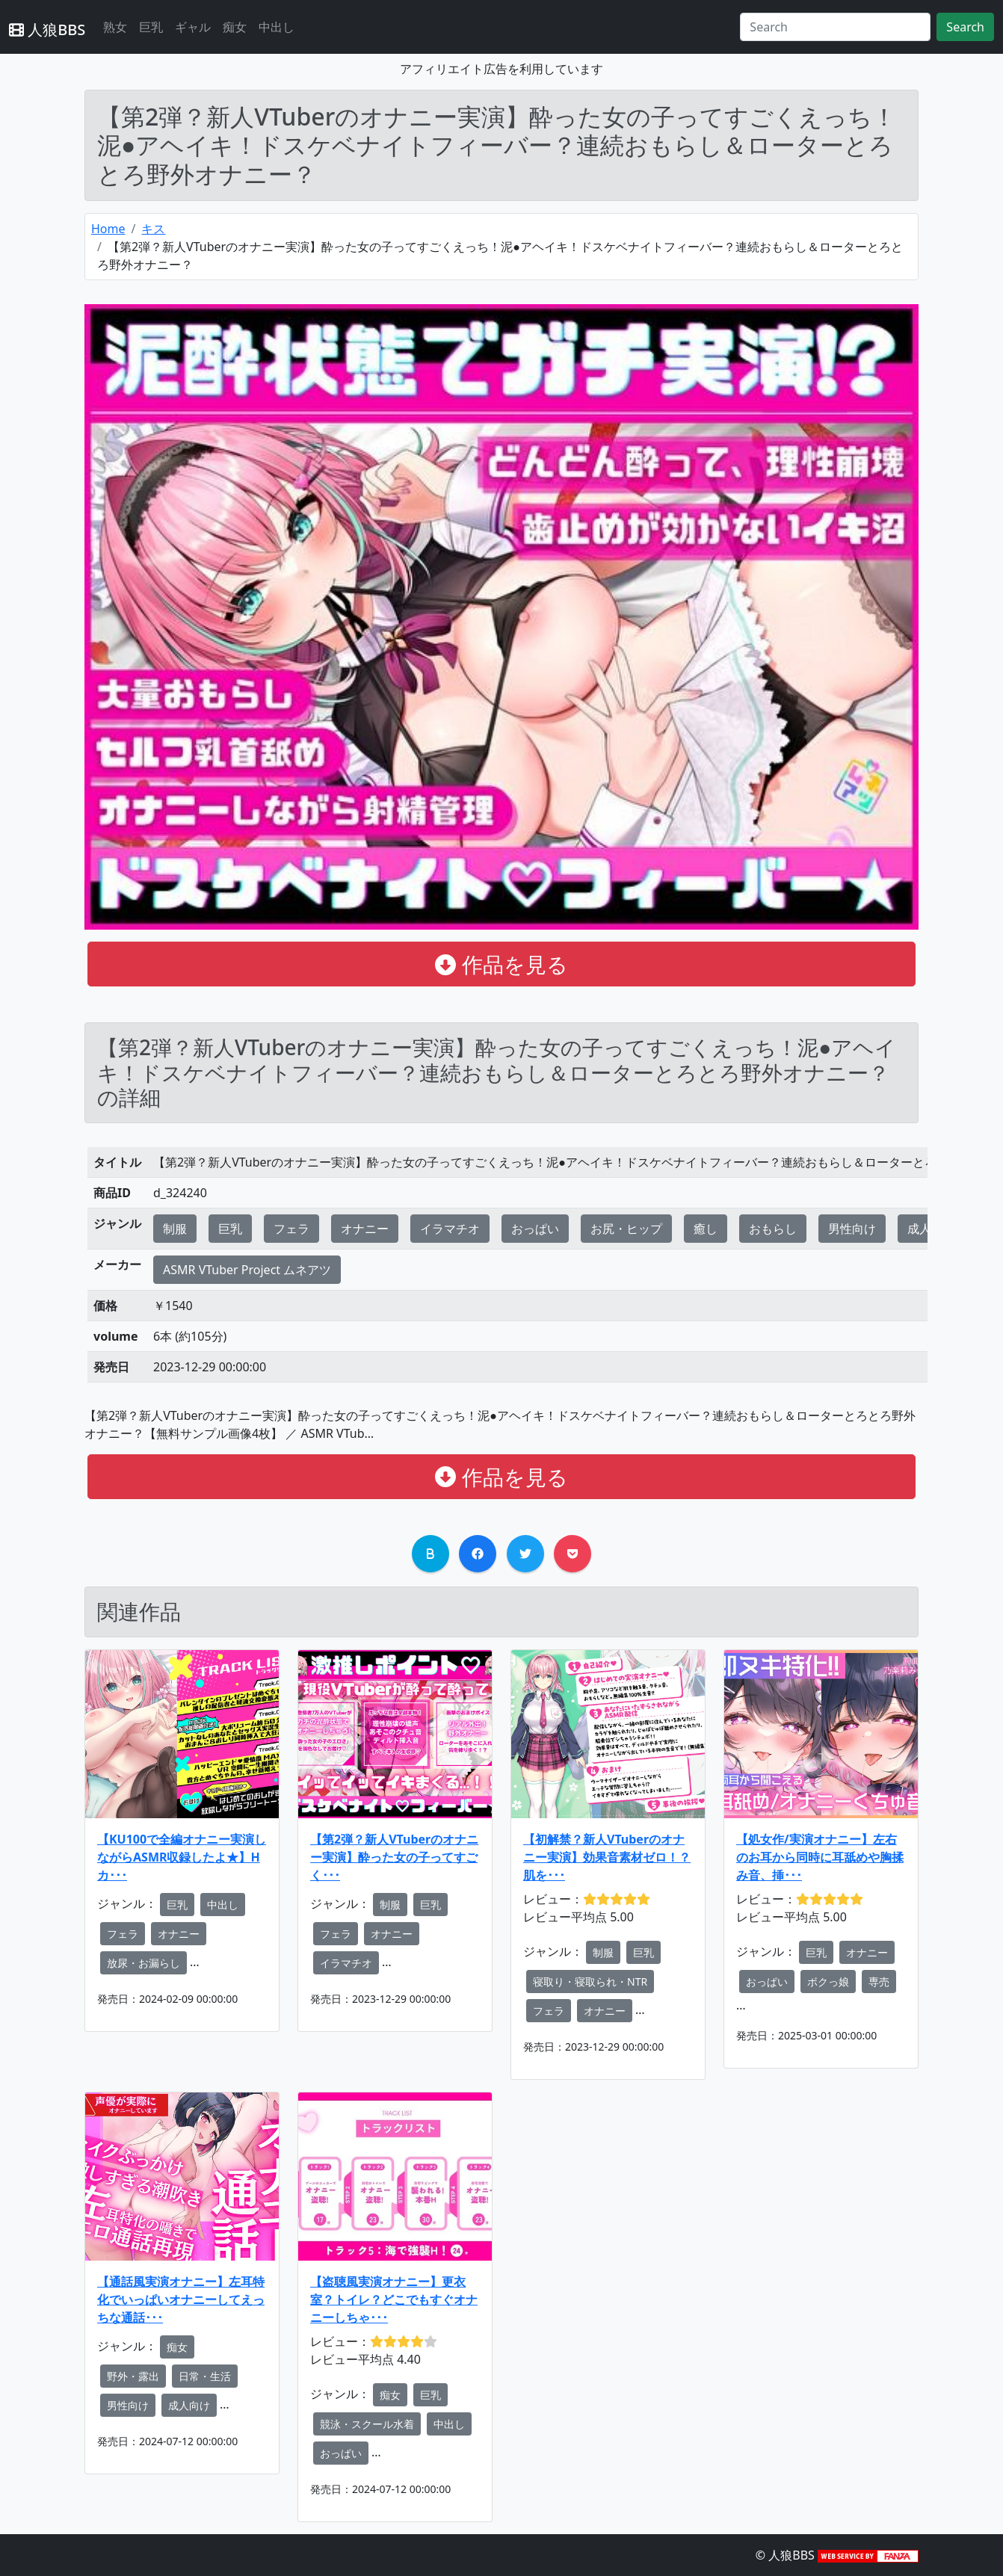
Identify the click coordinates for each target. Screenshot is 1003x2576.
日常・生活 (205, 2376)
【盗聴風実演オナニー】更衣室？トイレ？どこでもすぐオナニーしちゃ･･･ (394, 2299)
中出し (276, 27)
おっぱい (535, 1228)
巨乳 (151, 27)
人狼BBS (47, 29)
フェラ (291, 1228)
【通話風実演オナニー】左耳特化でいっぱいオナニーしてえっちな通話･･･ (181, 2299)
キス (153, 228)
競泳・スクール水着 (367, 2424)
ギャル (193, 27)
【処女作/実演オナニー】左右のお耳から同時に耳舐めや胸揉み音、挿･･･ (820, 1857)
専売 (878, 1981)
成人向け (189, 2405)
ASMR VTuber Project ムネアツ (247, 1269)
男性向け (852, 1228)
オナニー (365, 1228)
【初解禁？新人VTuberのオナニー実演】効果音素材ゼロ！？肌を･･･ (607, 1857)
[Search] (835, 27)
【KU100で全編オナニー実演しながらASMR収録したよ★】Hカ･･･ (181, 1857)
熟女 (115, 27)
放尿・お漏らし (143, 1963)
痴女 (235, 27)
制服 (175, 1228)
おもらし (773, 1228)
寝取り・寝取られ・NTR (590, 1981)
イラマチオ (450, 1228)
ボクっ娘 (828, 1981)
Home (108, 228)
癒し (705, 1228)
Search (965, 27)
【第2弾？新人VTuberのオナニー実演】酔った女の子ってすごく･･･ (394, 1857)
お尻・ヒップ (626, 1228)
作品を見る (501, 964)
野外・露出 (133, 2376)
